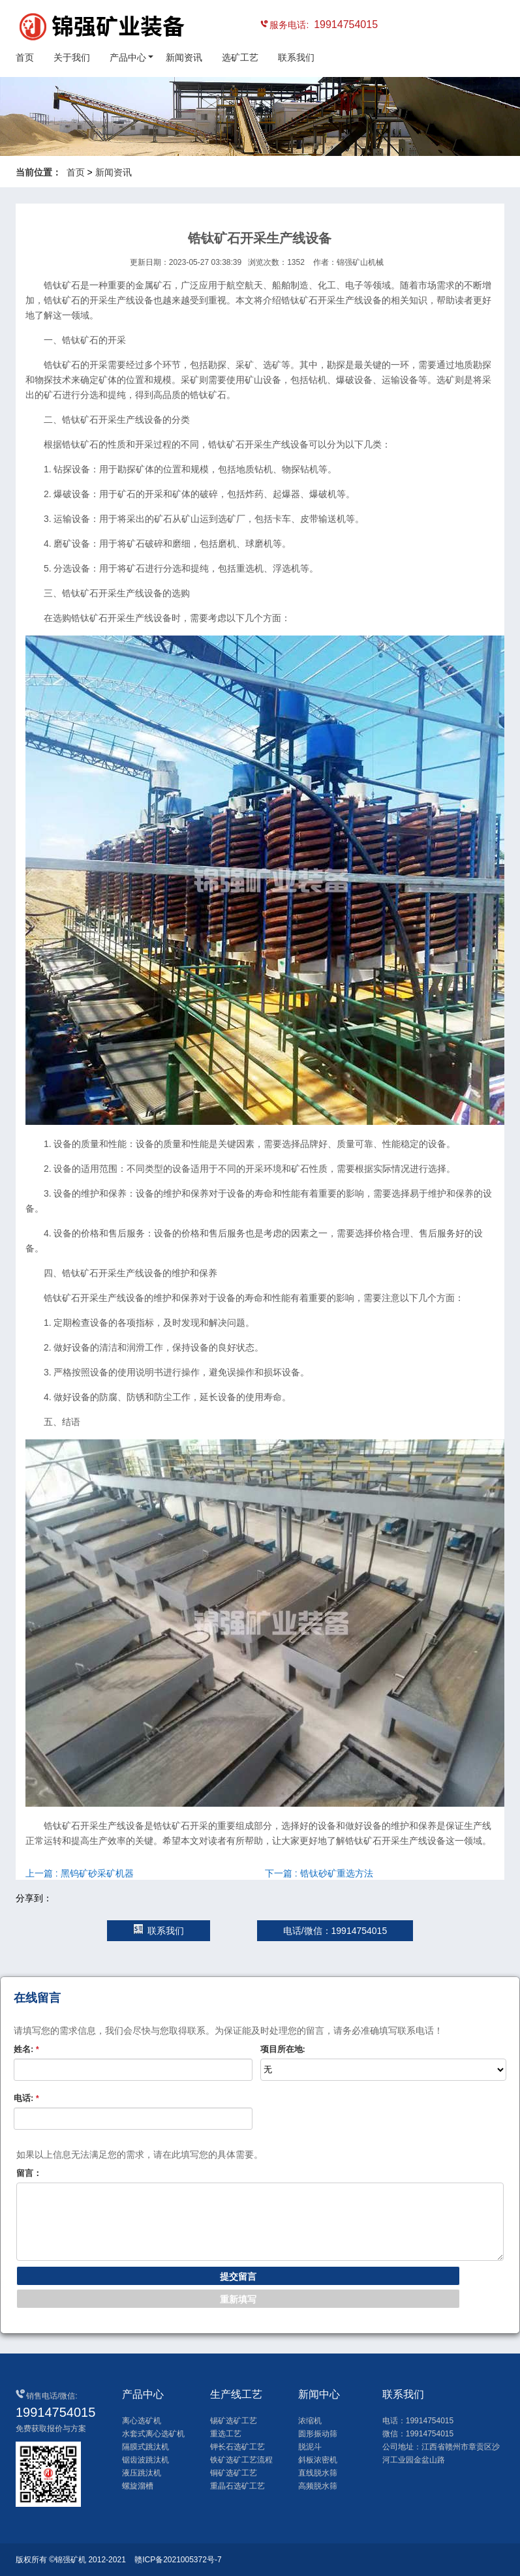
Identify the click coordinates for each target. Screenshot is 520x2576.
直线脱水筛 (317, 2472)
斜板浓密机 (317, 2459)
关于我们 (72, 57)
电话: (26, 2098)
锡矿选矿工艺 (233, 2420)
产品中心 (128, 57)
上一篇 (79, 1873)
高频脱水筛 (317, 2486)
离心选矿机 (141, 2420)
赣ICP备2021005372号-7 (177, 2559)
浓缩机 (310, 2420)
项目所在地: (282, 2049)
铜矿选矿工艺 (233, 2472)
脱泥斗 (310, 2446)
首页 (25, 57)
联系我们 (296, 57)
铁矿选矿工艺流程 (241, 2459)
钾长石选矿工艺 (237, 2446)
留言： (29, 2173)
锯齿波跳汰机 (145, 2459)
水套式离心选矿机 (153, 2433)
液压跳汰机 (141, 2472)
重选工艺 (225, 2433)
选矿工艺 (240, 57)
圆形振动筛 (317, 2433)
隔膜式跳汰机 (145, 2446)
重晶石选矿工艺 (237, 2486)
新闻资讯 (184, 57)
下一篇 (319, 1873)
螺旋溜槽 (137, 2486)
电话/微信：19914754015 (335, 1930)
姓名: (26, 2049)
